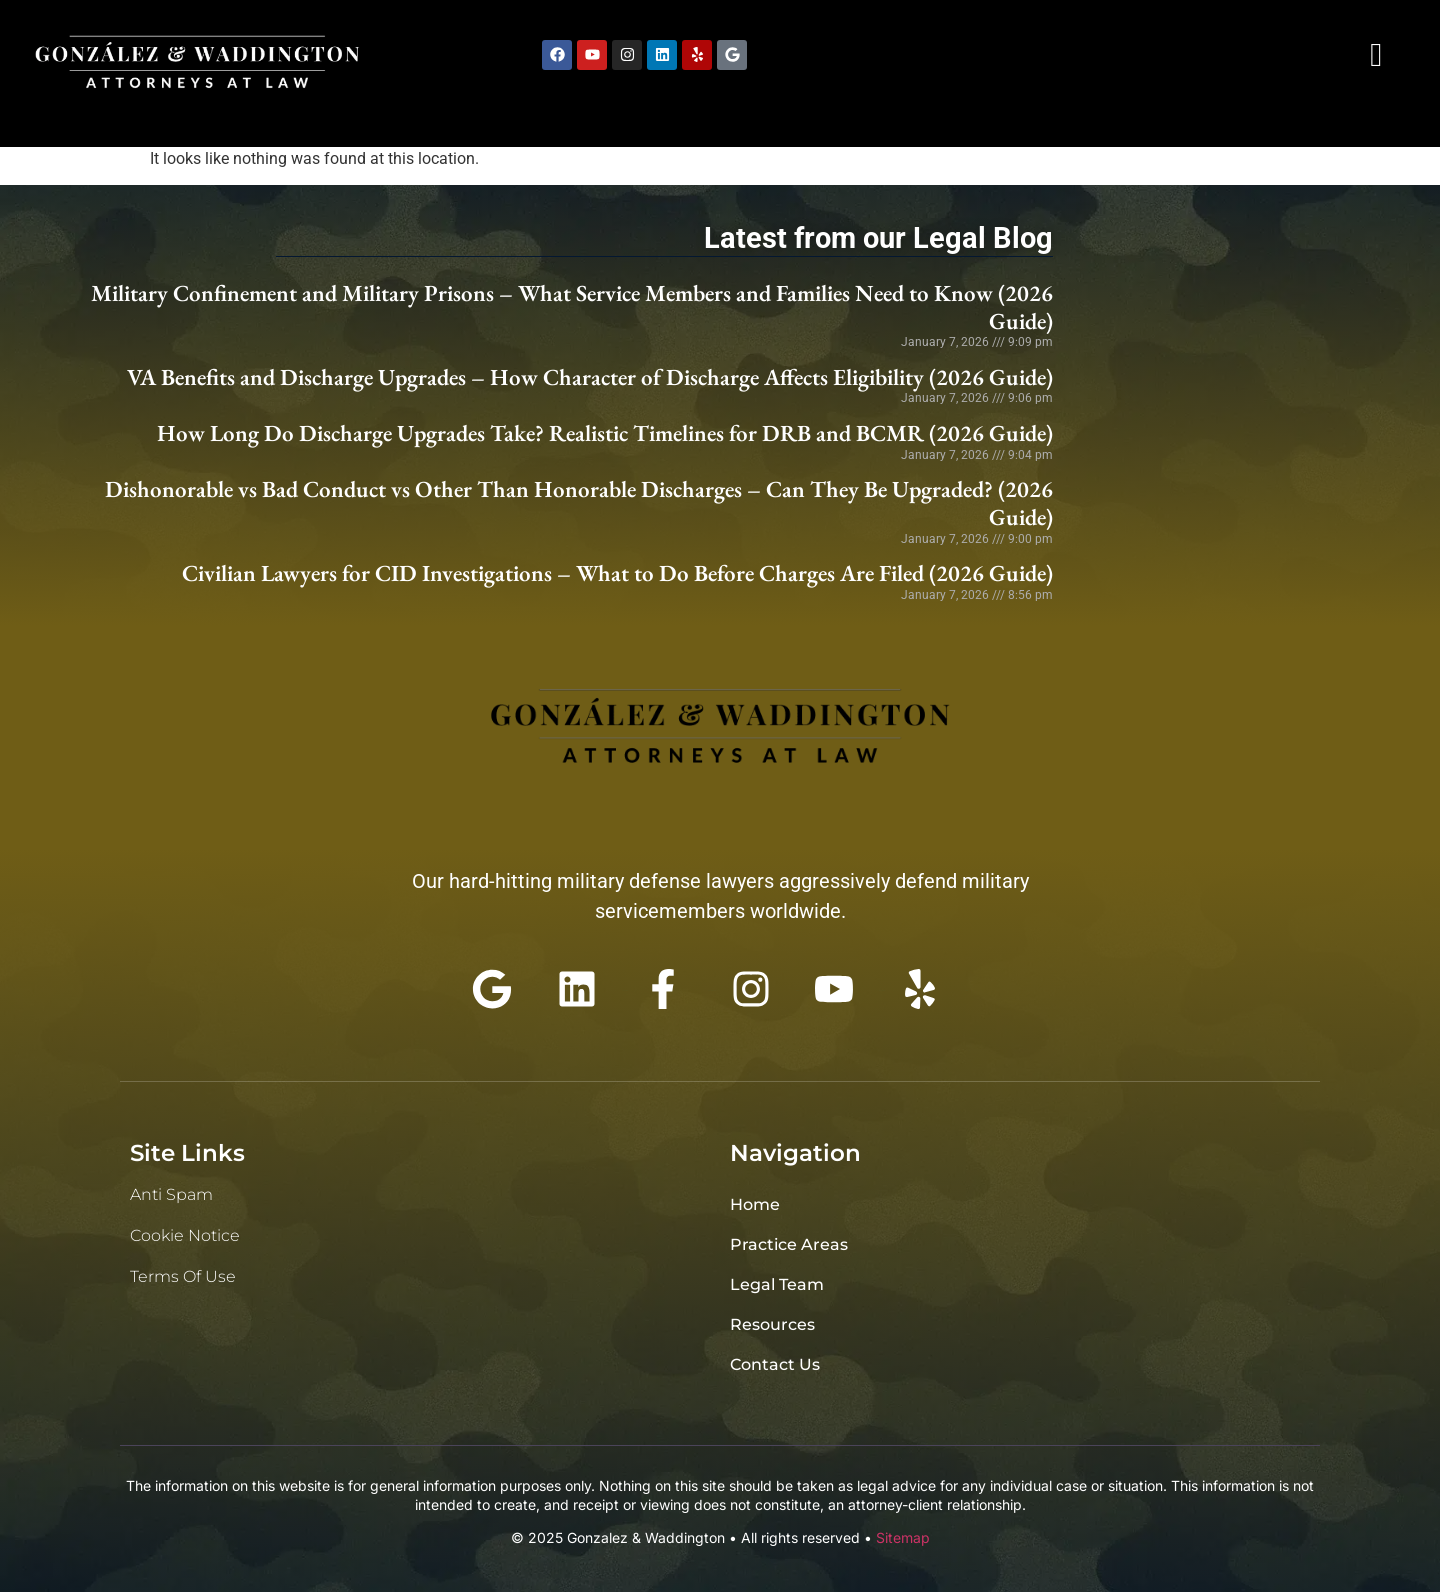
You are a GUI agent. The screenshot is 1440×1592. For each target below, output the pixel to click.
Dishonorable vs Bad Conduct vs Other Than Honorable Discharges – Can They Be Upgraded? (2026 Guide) (579, 503)
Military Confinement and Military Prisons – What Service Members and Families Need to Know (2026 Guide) (572, 307)
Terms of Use (183, 1276)
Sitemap (903, 1537)
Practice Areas (789, 1244)
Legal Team (777, 1284)
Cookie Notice (185, 1235)
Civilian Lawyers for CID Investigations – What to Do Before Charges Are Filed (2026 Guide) (617, 573)
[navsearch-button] (1376, 55)
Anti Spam (171, 1194)
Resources (772, 1324)
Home (755, 1204)
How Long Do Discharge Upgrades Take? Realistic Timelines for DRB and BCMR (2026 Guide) (605, 433)
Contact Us (775, 1364)
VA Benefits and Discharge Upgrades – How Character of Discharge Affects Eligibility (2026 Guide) (590, 377)
